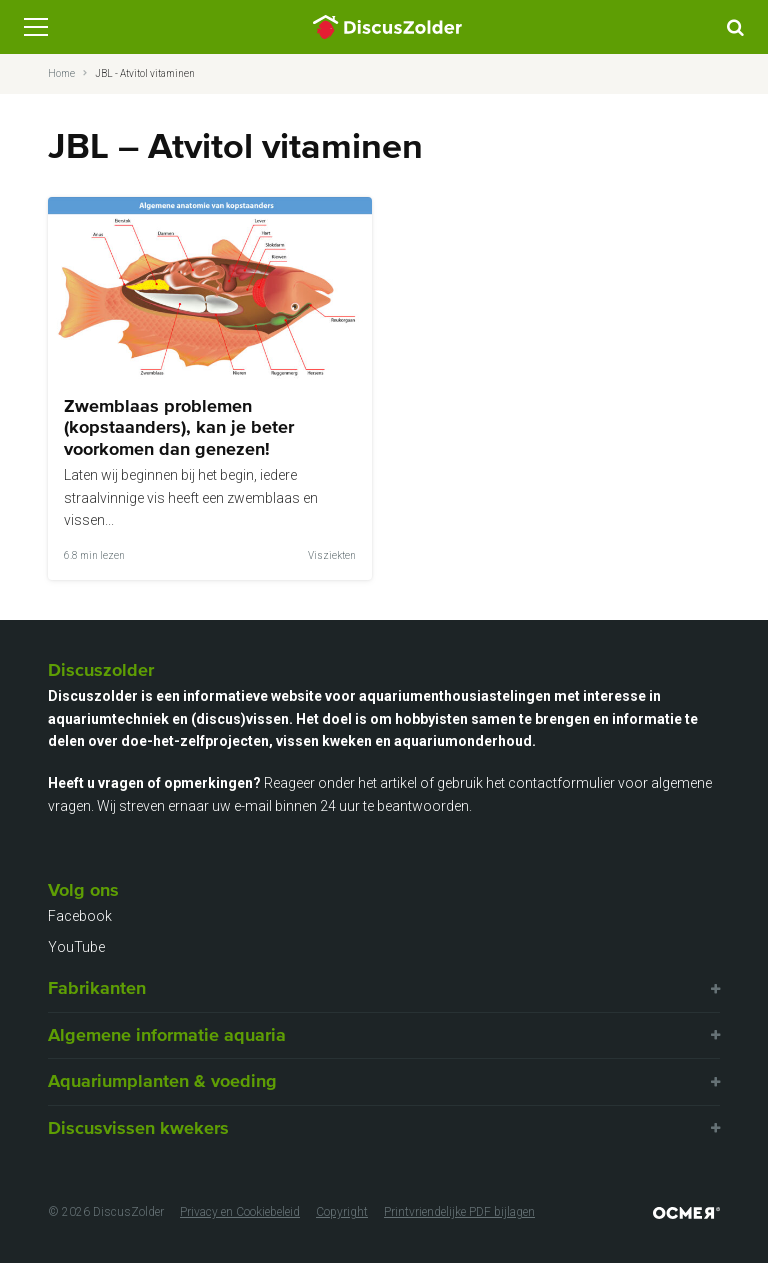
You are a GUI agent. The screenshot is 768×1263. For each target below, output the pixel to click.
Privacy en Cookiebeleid (240, 1212)
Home (61, 73)
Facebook (80, 916)
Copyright (342, 1212)
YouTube (76, 947)
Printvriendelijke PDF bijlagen (459, 1212)
